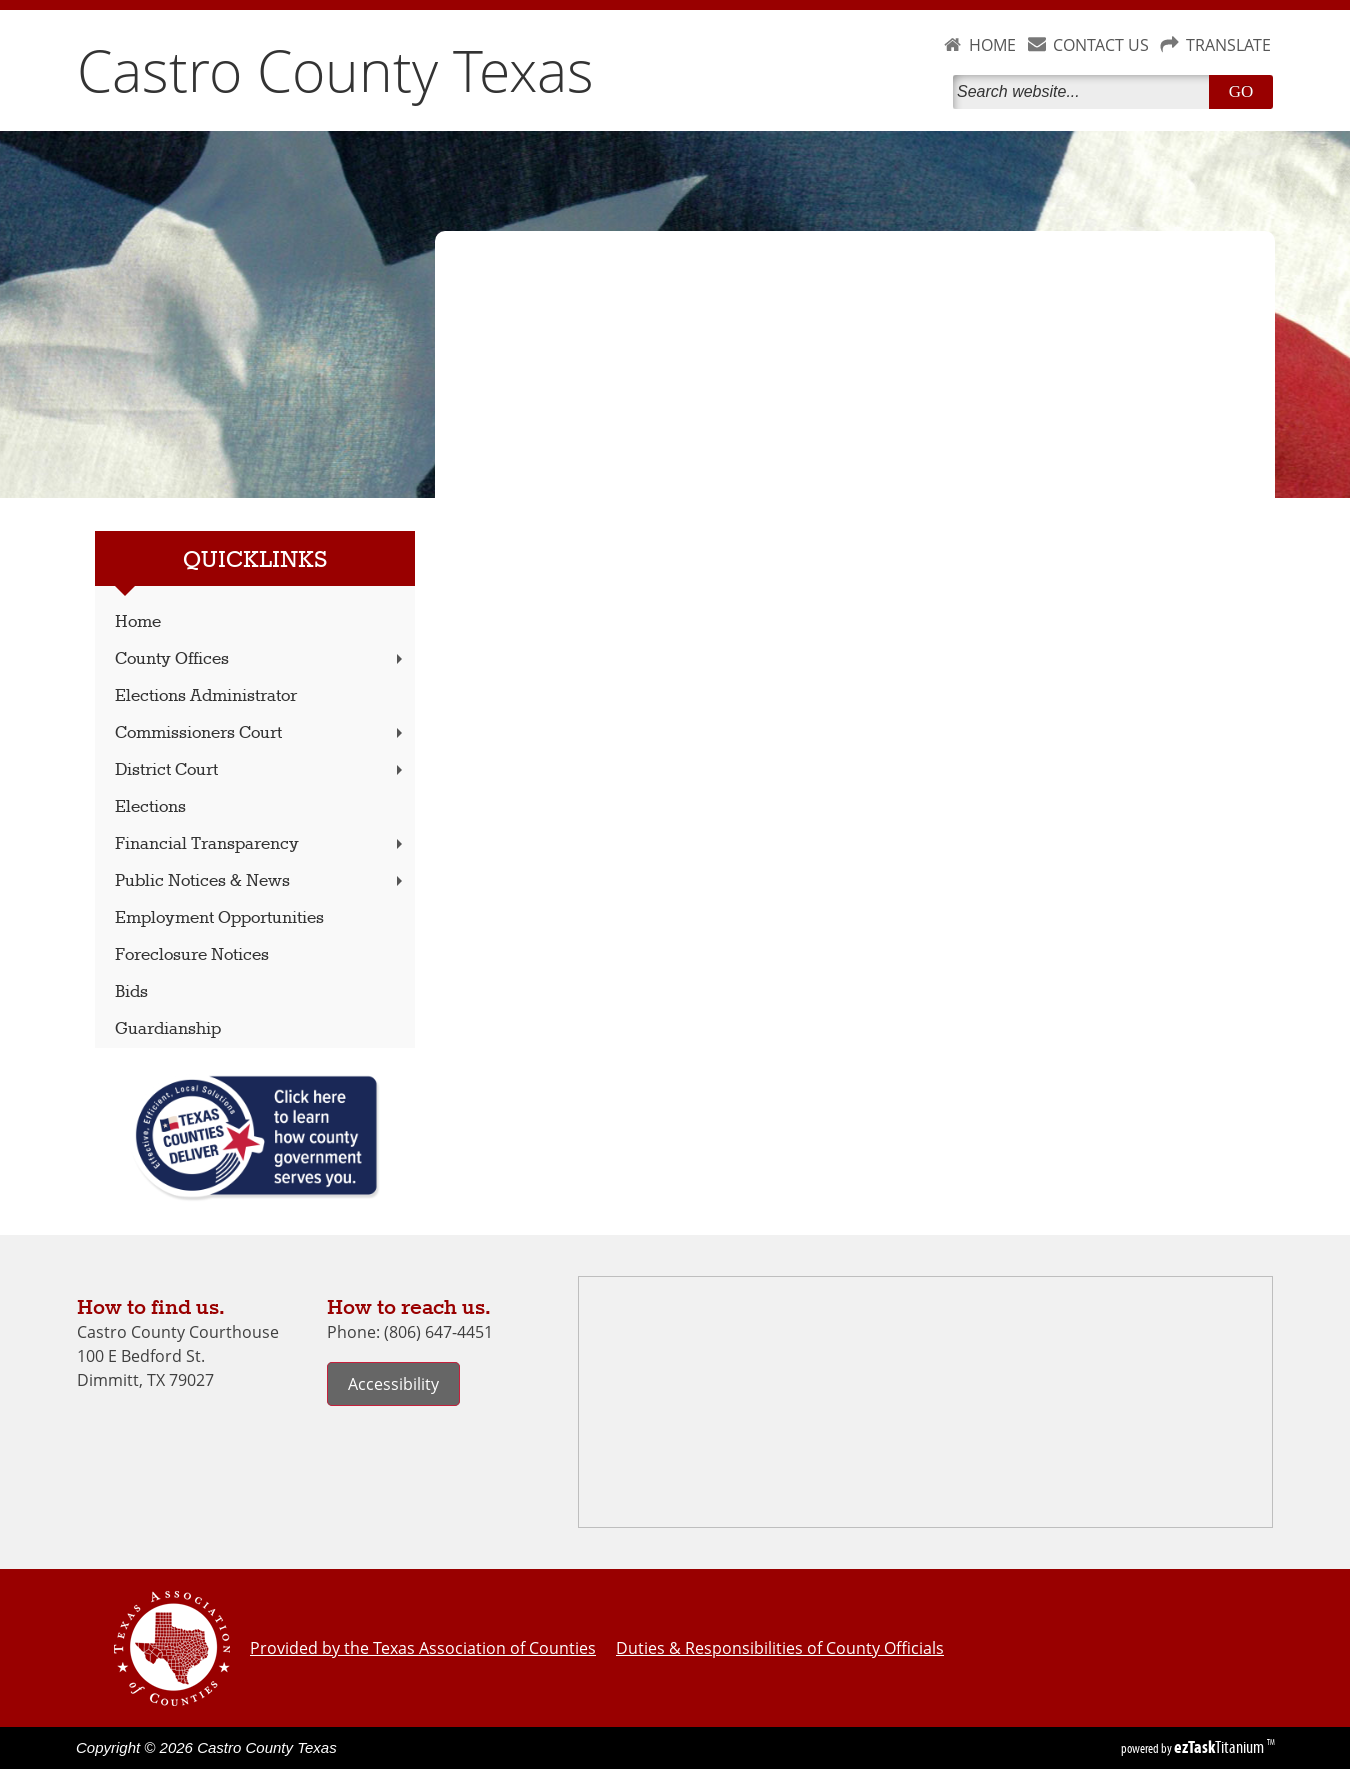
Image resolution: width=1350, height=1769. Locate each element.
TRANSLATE (1228, 45)
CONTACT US (1101, 45)
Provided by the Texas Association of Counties (423, 1648)
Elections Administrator (206, 696)
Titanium (1220, 1747)
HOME (992, 45)
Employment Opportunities (219, 918)
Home (138, 622)
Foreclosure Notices (192, 955)
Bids (131, 992)
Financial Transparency (261, 844)
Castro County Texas (335, 70)
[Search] (1085, 92)
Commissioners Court (261, 733)
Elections (150, 807)
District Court (261, 770)
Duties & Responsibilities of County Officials (780, 1648)
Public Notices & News (261, 881)
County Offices (261, 659)
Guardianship (168, 1029)
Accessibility (393, 1384)
